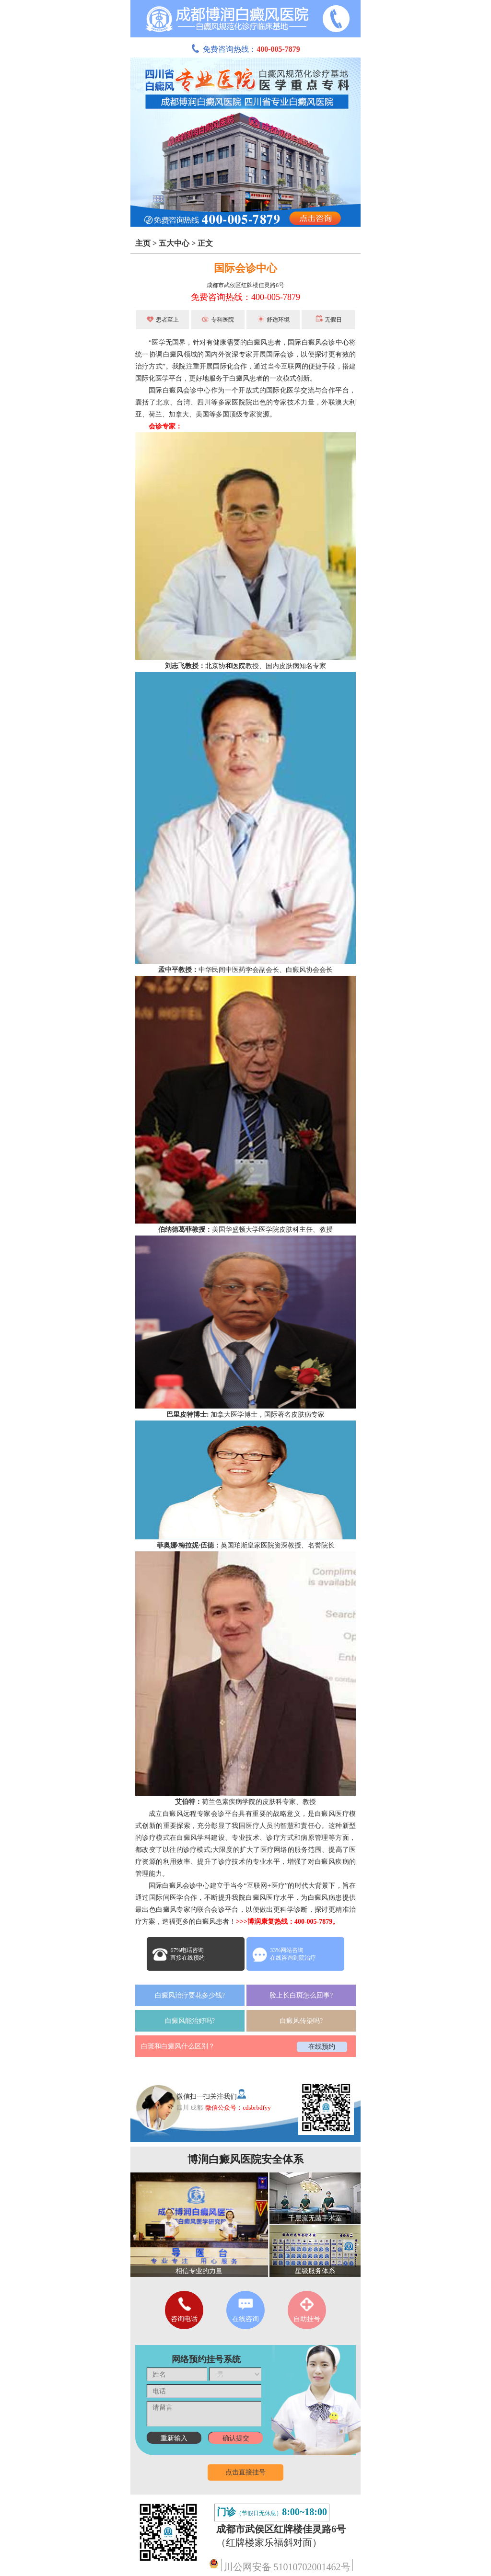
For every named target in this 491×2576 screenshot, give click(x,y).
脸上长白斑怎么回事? (301, 1995)
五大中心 (174, 243)
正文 (205, 243)
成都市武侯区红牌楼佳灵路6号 (245, 285)
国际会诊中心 (245, 268)
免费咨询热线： (245, 49)
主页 (143, 243)
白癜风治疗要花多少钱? (190, 1995)
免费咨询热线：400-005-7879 (245, 297)
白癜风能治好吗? (190, 2020)
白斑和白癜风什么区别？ (178, 2046)
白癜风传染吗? (301, 2020)
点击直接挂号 (245, 2472)
